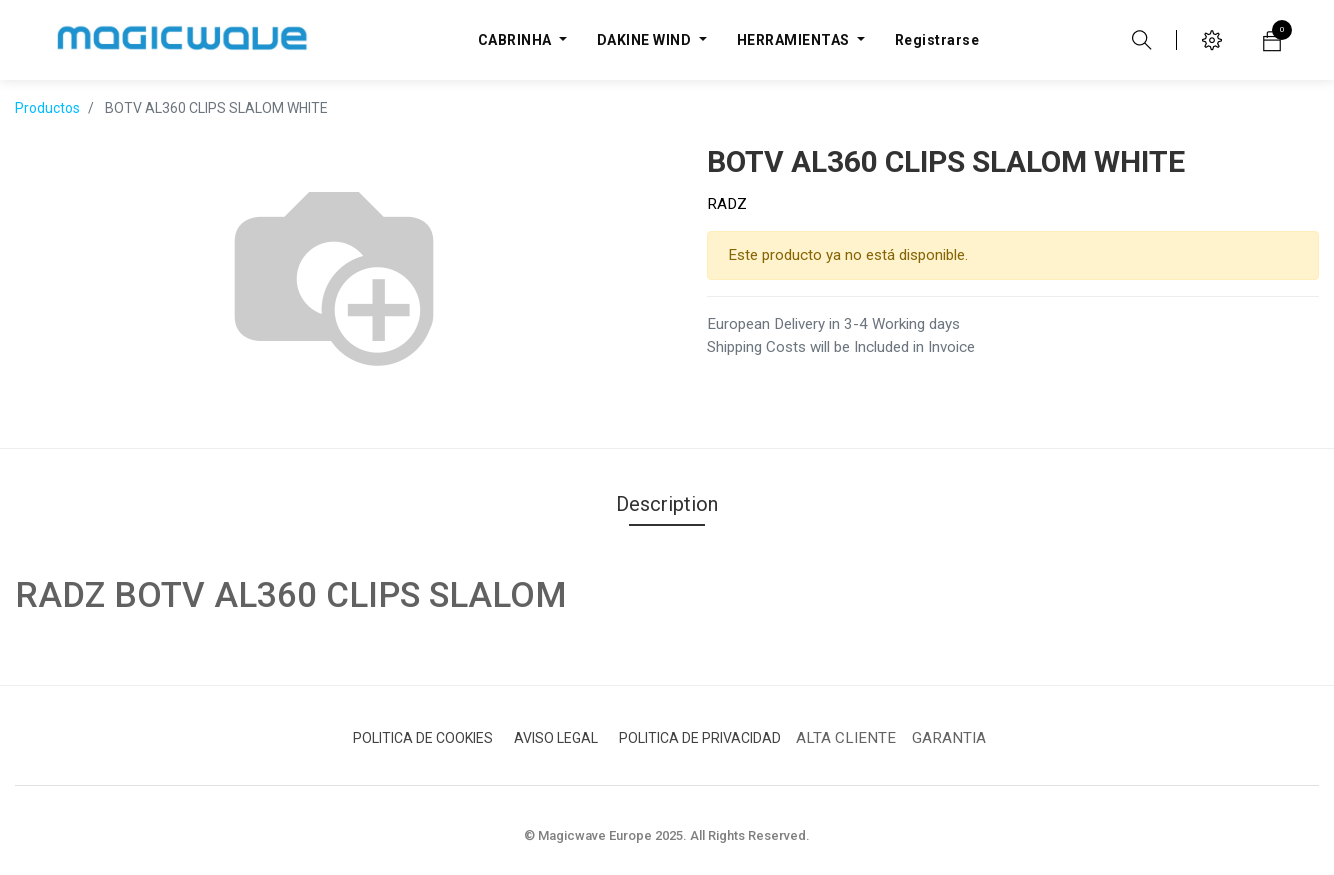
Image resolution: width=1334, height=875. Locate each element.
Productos (47, 108)
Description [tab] (667, 504)
